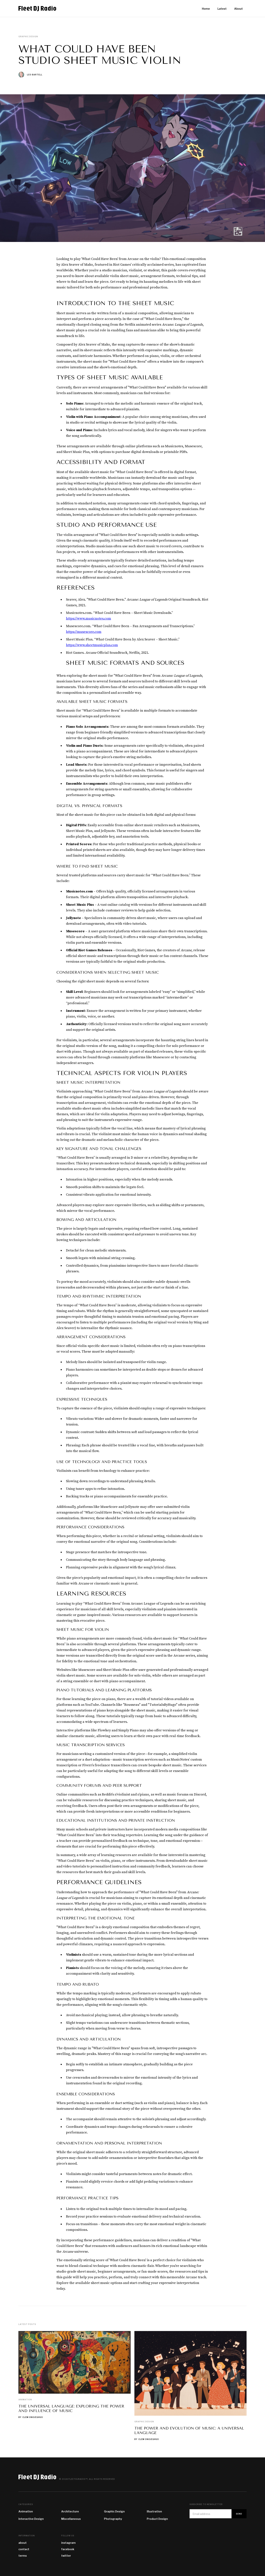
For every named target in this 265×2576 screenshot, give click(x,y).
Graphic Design (144, 2421)
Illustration (154, 2511)
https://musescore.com (83, 632)
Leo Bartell (34, 75)
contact (23, 2549)
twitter (66, 2555)
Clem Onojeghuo (32, 2417)
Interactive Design (31, 2518)
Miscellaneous (71, 2518)
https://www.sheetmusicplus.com (92, 645)
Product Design (157, 2518)
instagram (68, 2542)
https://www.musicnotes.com (88, 618)
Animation (25, 2399)
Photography (113, 2518)
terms (22, 2555)
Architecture (70, 2511)
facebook (67, 2549)
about (22, 2542)
